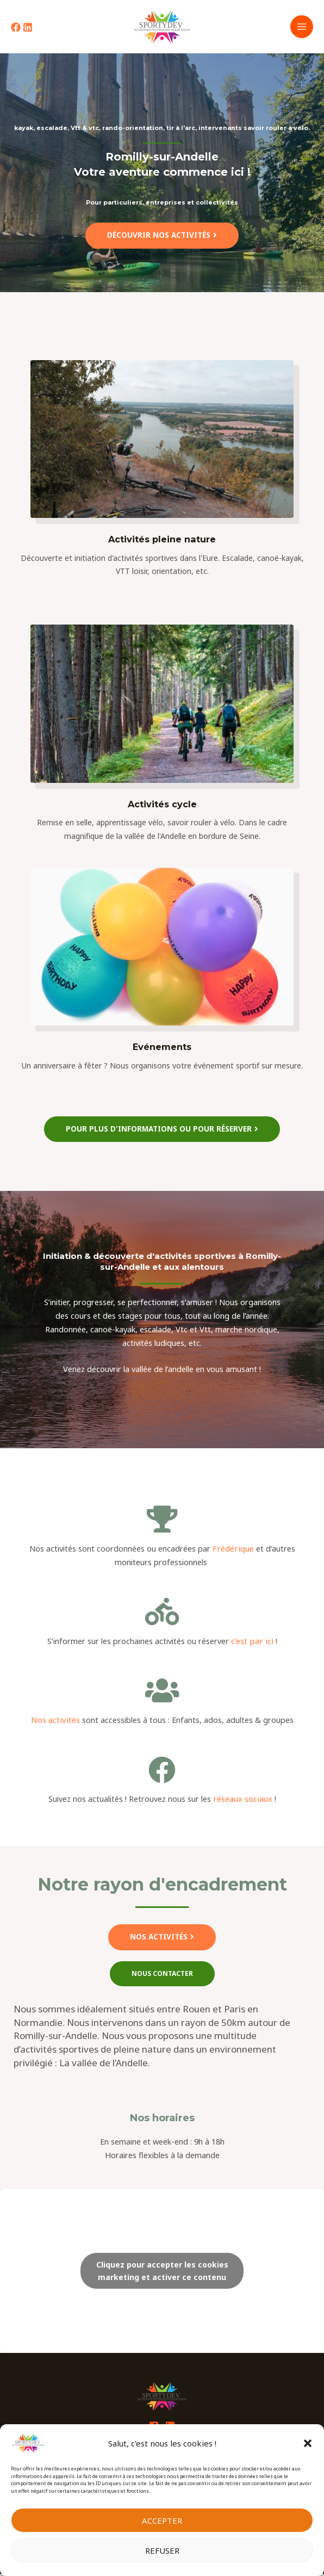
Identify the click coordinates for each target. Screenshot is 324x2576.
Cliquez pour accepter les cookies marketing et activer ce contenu (162, 2273)
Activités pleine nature (162, 542)
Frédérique (232, 1552)
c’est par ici (252, 1644)
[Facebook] (16, 29)
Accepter (162, 2520)
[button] (307, 2443)
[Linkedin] (28, 29)
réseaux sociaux (243, 1801)
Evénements (162, 1050)
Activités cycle (162, 807)
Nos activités (55, 1723)
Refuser (162, 2550)
